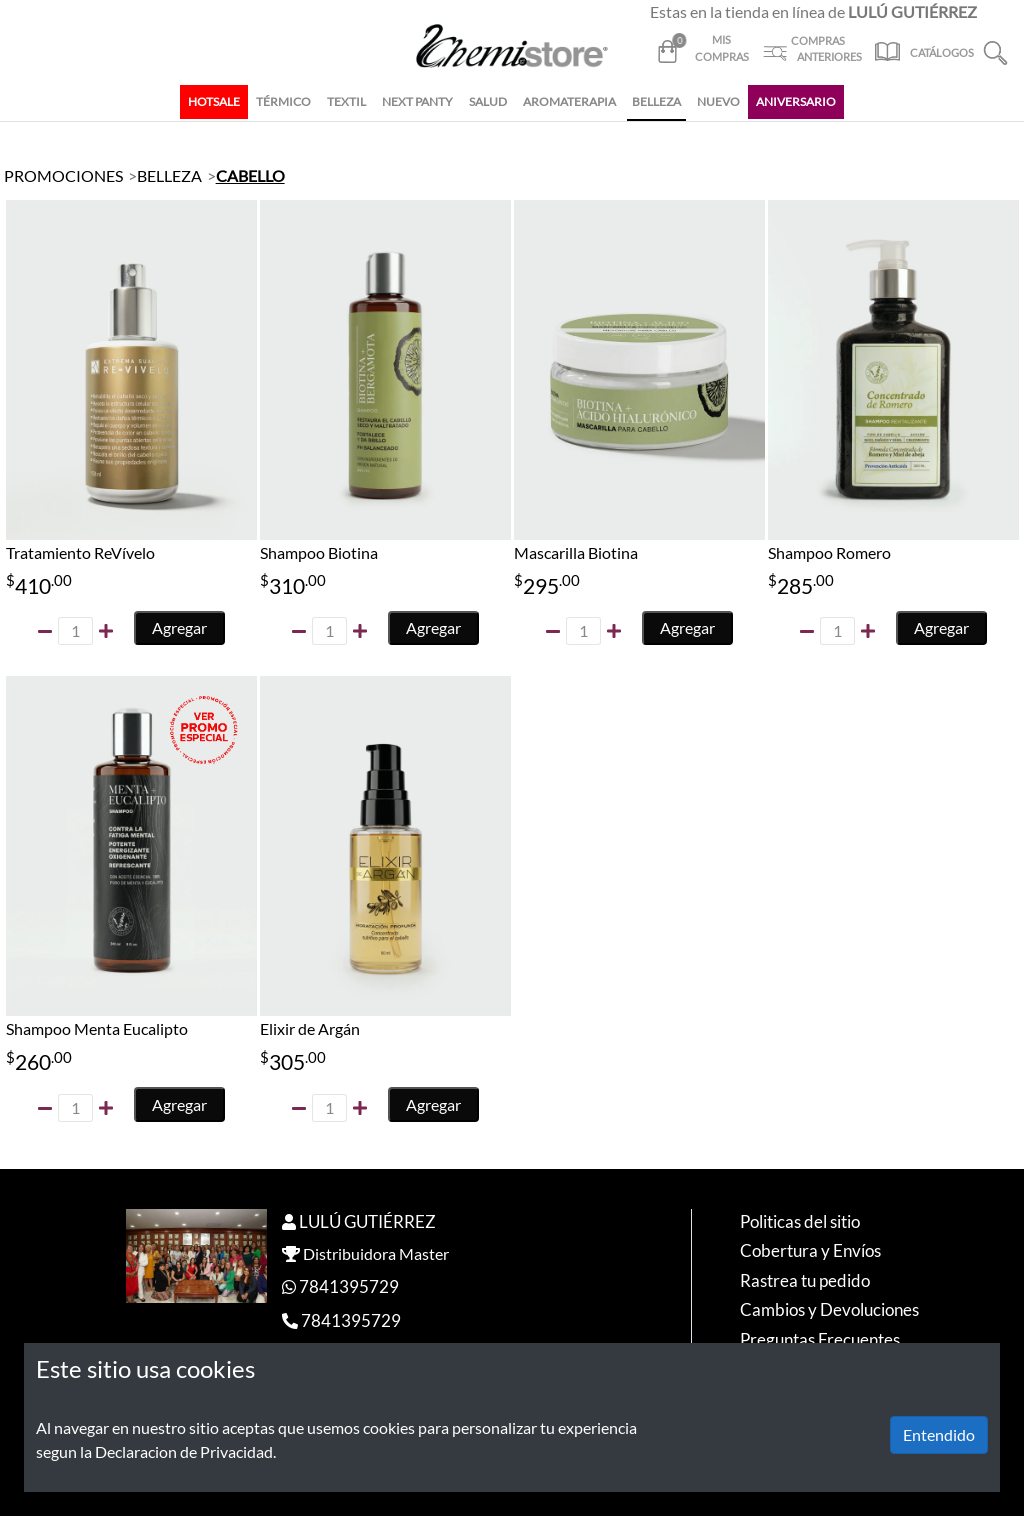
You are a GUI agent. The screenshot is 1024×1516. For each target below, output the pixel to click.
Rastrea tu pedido (805, 1280)
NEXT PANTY (417, 101)
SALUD (488, 101)
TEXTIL (346, 101)
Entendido (939, 1434)
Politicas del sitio (800, 1221)
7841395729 (349, 1286)
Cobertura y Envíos (810, 1250)
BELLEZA (656, 101)
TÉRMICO (283, 101)
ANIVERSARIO (796, 101)
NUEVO (718, 101)
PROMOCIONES (63, 175)
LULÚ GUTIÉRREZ (367, 1221)
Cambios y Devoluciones (829, 1309)
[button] (995, 50)
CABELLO (250, 175)
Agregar (179, 627)
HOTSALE (214, 101)
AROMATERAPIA (569, 101)
